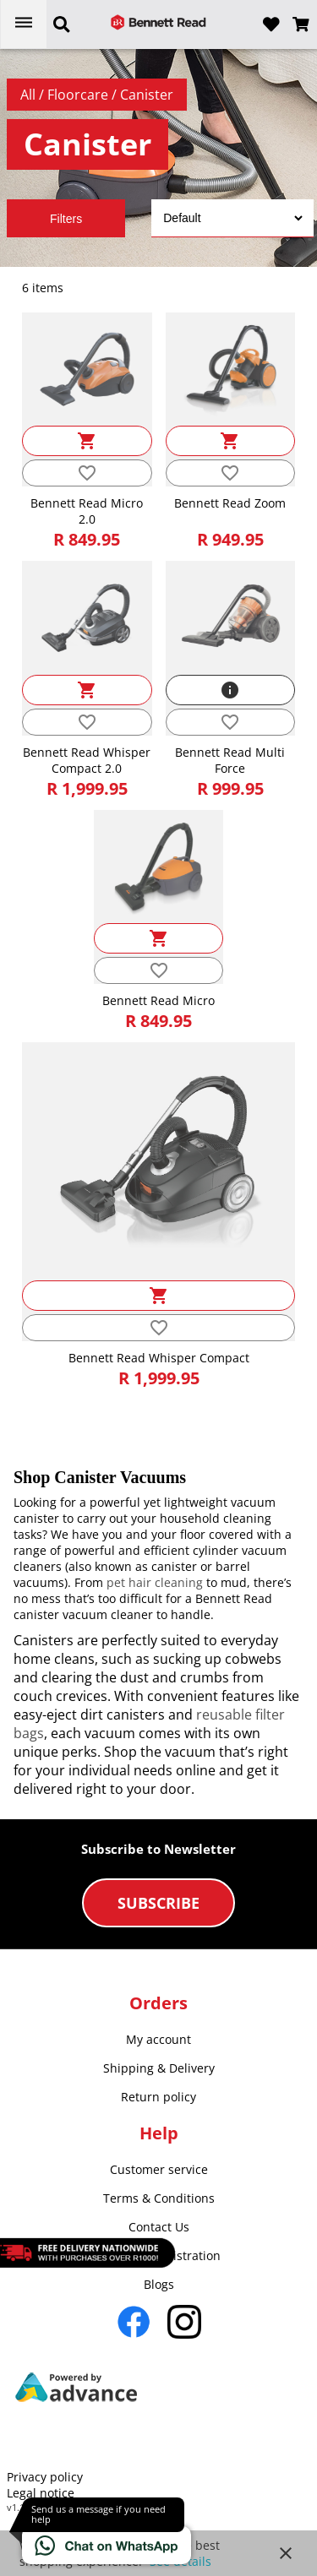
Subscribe (158, 1903)
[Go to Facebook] (133, 2322)
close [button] (286, 2553)
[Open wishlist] (271, 24)
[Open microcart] (301, 24)
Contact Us (158, 2227)
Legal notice (40, 2493)
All (29, 94)
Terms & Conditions (159, 2198)
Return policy (158, 2097)
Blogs (159, 2284)
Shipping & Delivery (159, 2068)
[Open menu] (23, 24)
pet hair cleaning (155, 1582)
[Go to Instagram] (184, 2322)
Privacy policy (45, 2477)
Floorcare (79, 94)
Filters (66, 219)
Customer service (159, 2169)
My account (158, 2039)
